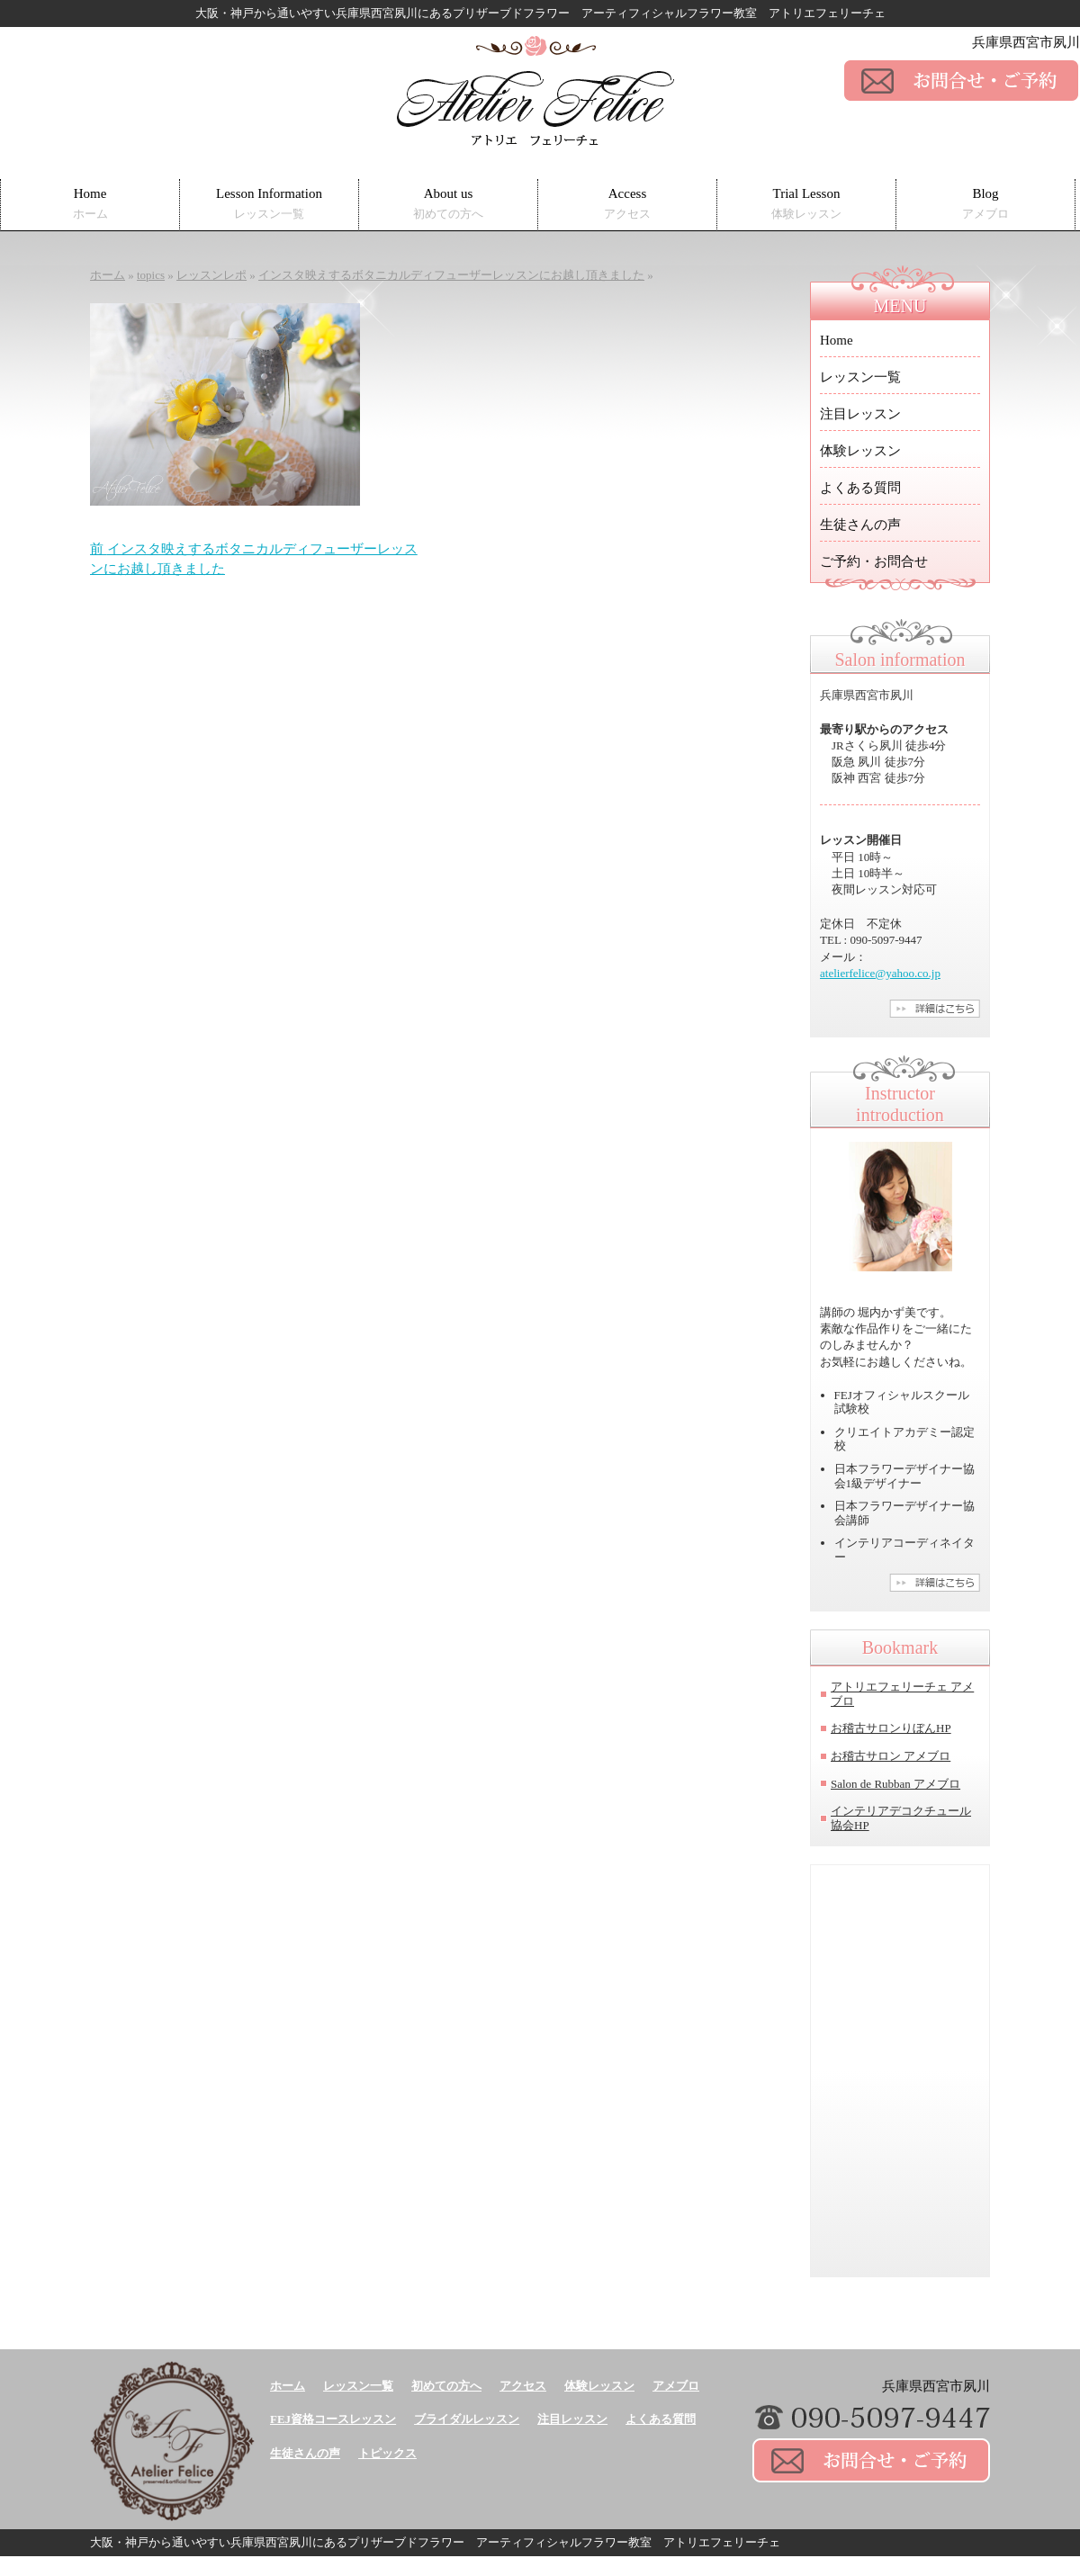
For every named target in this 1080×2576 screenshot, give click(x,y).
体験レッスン (860, 451)
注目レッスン (860, 414)
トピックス (387, 2453)
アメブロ (675, 2385)
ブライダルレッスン (466, 2419)
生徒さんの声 (860, 524)
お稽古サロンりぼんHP (891, 1728)
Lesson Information (269, 203)
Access (627, 203)
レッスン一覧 (860, 377)
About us (448, 203)
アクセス (523, 2385)
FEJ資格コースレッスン (333, 2419)
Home (90, 203)
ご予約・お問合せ (874, 561)
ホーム (287, 2385)
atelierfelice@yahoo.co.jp (880, 973)
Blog (985, 203)
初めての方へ (446, 2385)
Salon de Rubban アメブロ (895, 1784)
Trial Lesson (806, 203)
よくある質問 (860, 487)
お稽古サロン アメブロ (890, 1756)
